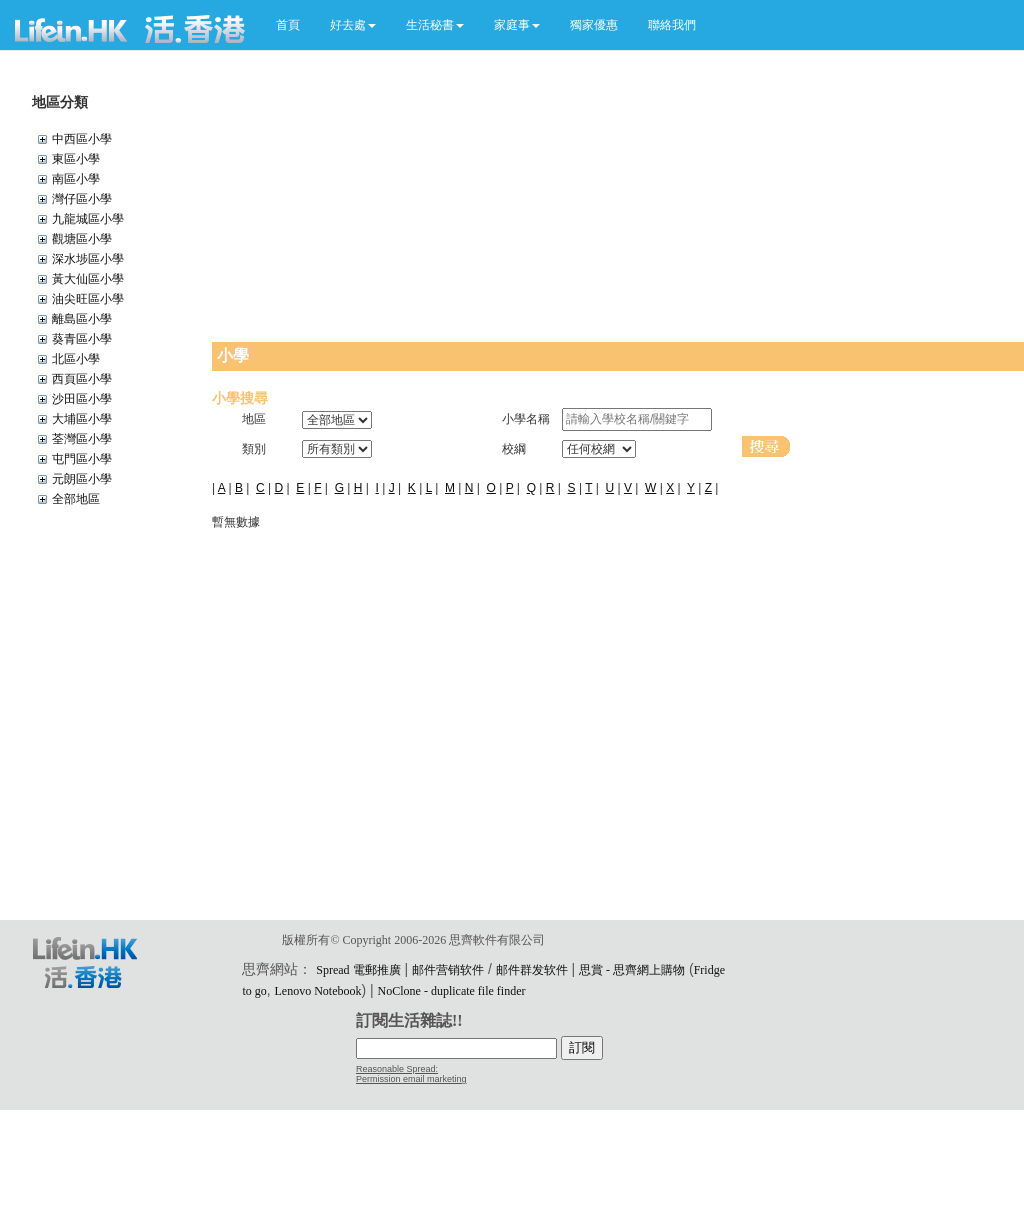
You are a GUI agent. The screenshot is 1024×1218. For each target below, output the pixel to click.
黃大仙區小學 (88, 279)
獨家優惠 (594, 25)
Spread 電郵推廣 (358, 970)
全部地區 (76, 499)
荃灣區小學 (82, 439)
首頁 (288, 25)
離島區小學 (82, 319)
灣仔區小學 (82, 199)
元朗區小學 (82, 479)
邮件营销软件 (448, 970)
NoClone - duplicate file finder (452, 991)
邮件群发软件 (532, 970)
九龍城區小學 (88, 219)
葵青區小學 (82, 339)
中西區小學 (82, 139)
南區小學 (76, 179)
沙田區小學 (82, 399)
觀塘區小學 (82, 239)
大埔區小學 (82, 419)
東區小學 (76, 159)
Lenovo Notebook (318, 991)
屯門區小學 (82, 459)
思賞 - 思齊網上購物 (632, 970)
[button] (353, 25)
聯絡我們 (672, 25)
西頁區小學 (82, 379)
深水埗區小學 (88, 259)
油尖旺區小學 (88, 299)
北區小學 (76, 359)
